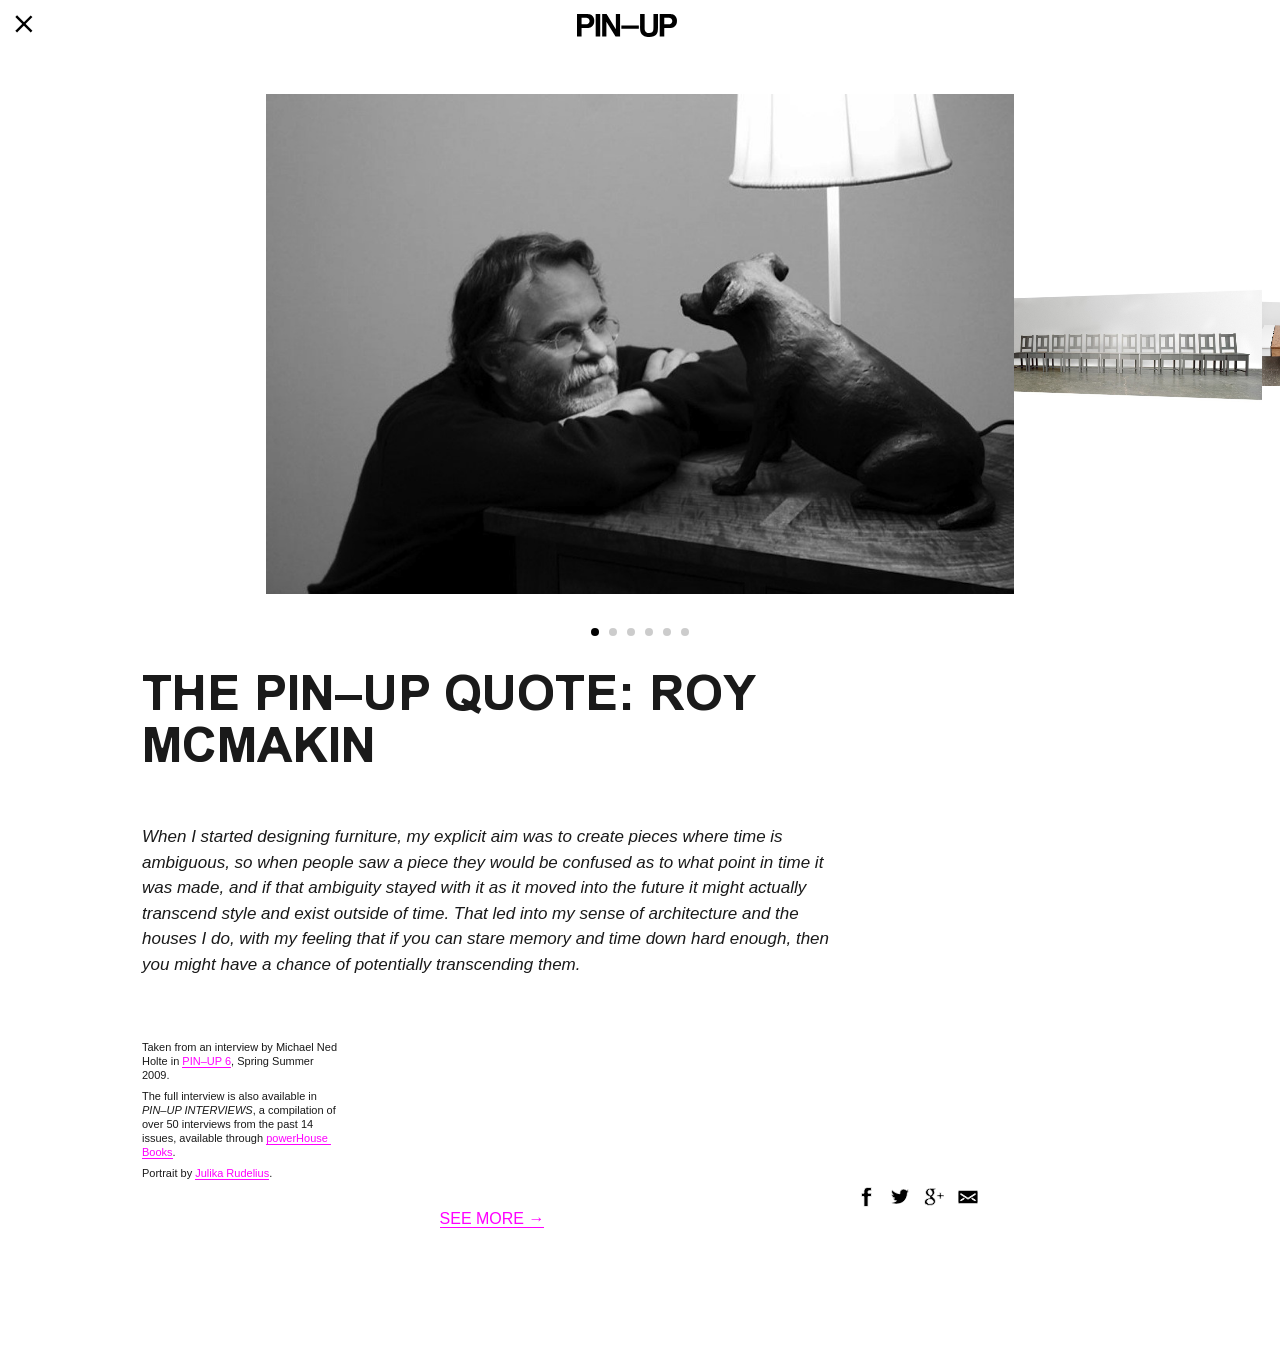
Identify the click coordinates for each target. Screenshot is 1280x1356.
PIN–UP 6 (206, 1061)
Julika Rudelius (232, 1173)
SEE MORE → (492, 1218)
